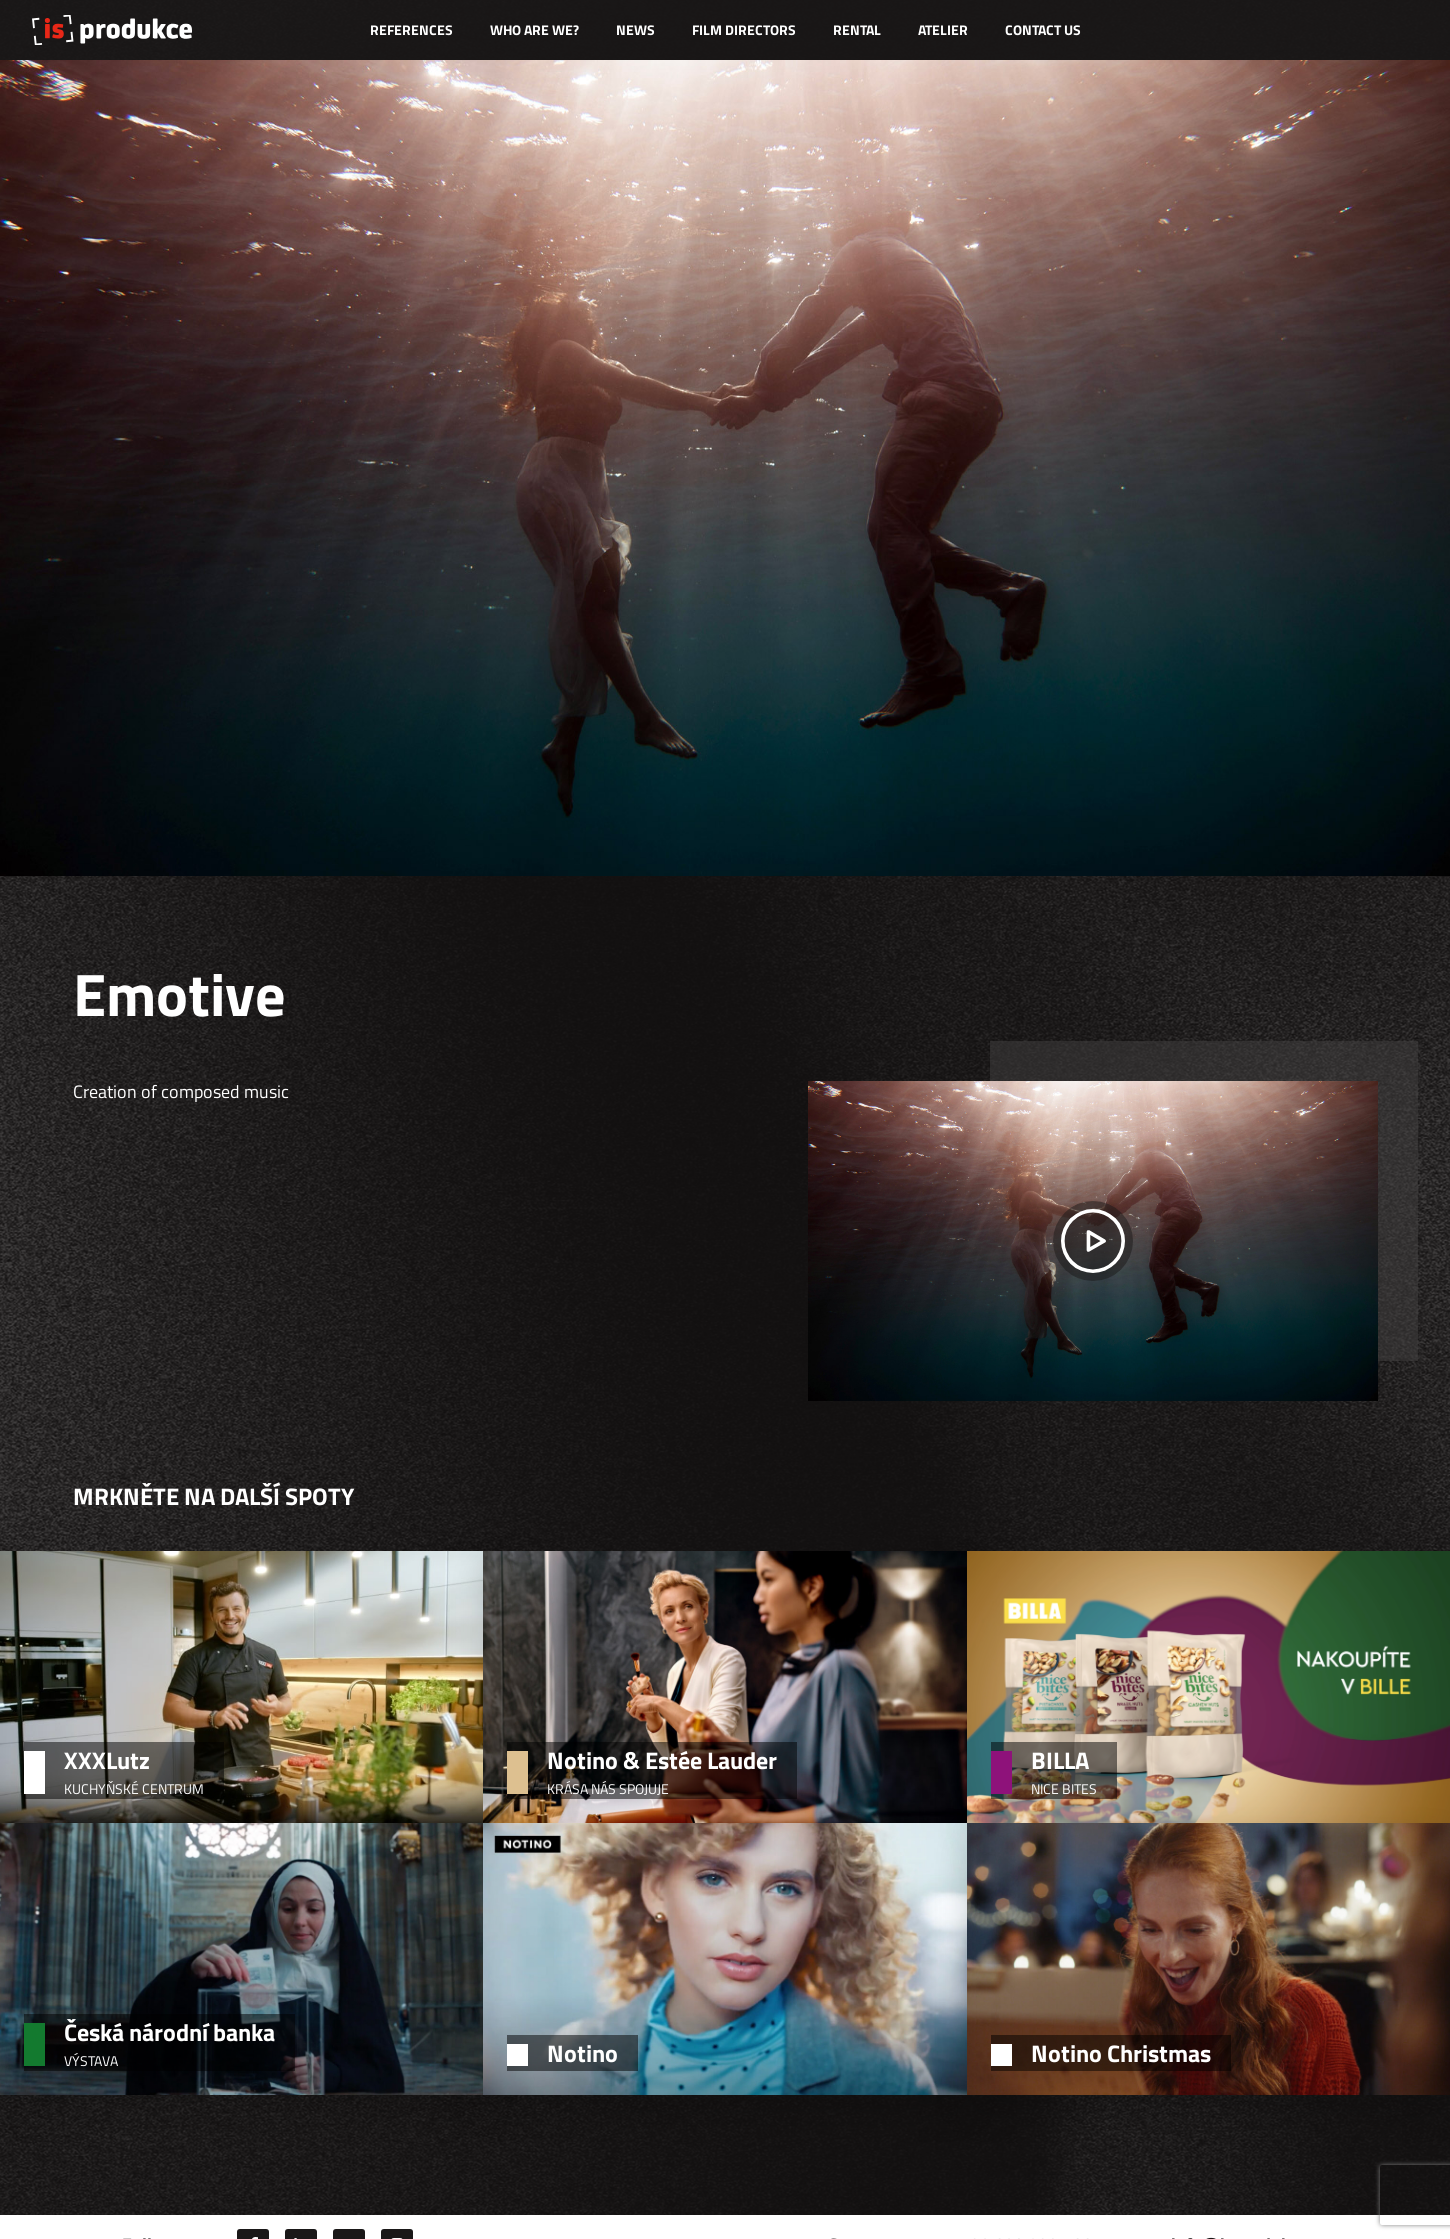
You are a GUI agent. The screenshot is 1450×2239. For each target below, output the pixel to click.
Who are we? (534, 29)
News (635, 29)
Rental (857, 29)
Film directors (744, 29)
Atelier (943, 29)
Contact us (1043, 29)
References (411, 29)
